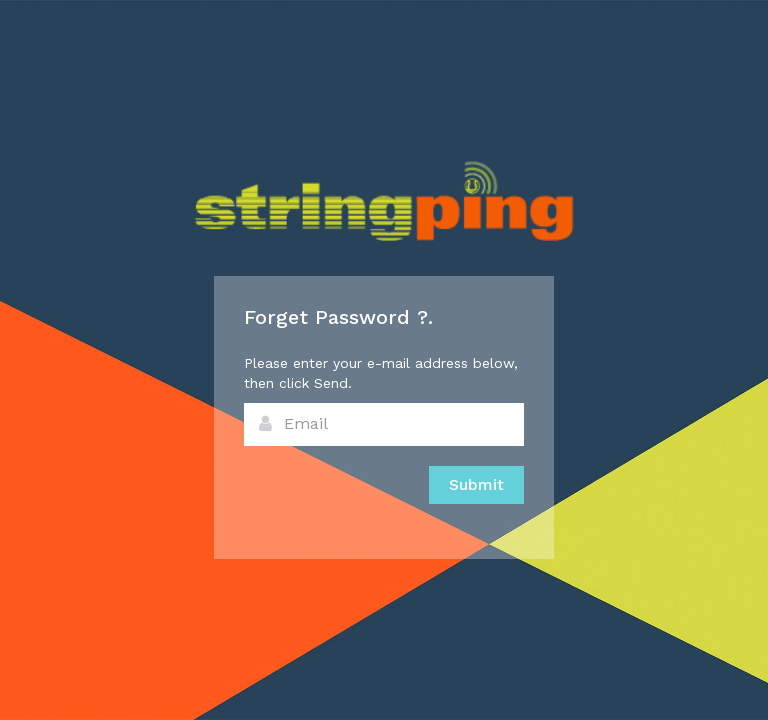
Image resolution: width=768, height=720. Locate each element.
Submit (476, 484)
